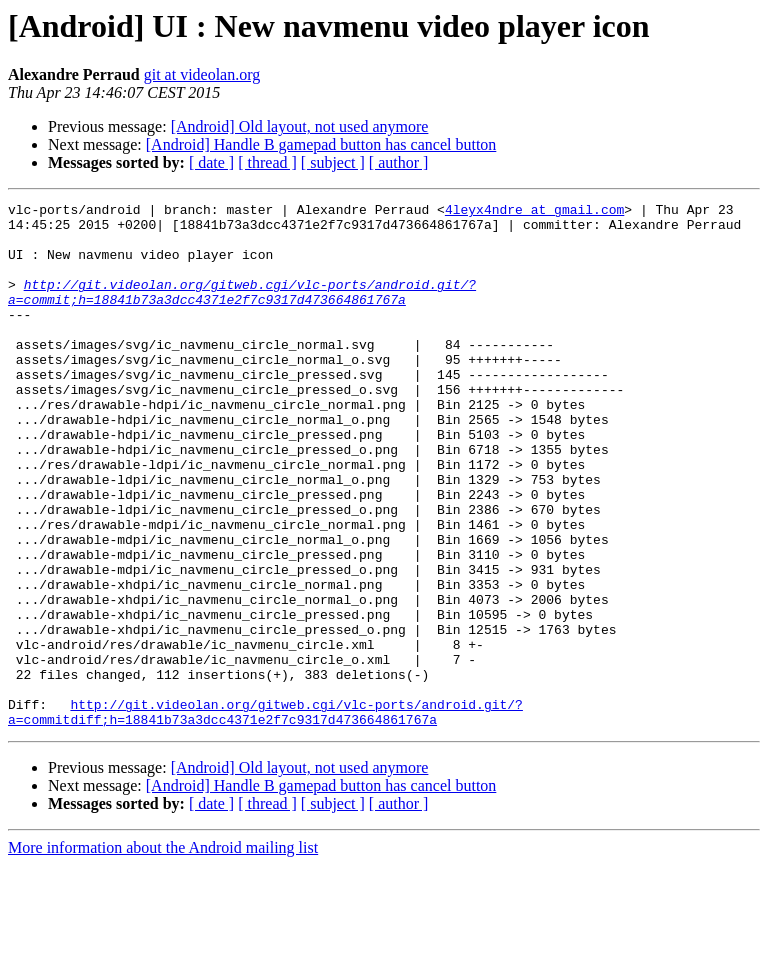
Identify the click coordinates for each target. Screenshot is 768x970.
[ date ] (211, 162)
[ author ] (399, 162)
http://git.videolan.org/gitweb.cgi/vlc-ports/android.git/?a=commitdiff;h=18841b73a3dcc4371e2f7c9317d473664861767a (265, 815)
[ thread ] (267, 162)
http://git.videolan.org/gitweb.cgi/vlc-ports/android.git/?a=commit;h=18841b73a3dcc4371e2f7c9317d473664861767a (242, 311)
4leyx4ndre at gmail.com (534, 212)
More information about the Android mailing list (163, 952)
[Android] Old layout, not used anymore (300, 126)
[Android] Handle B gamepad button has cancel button (321, 144)
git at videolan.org (202, 74)
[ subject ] (333, 162)
